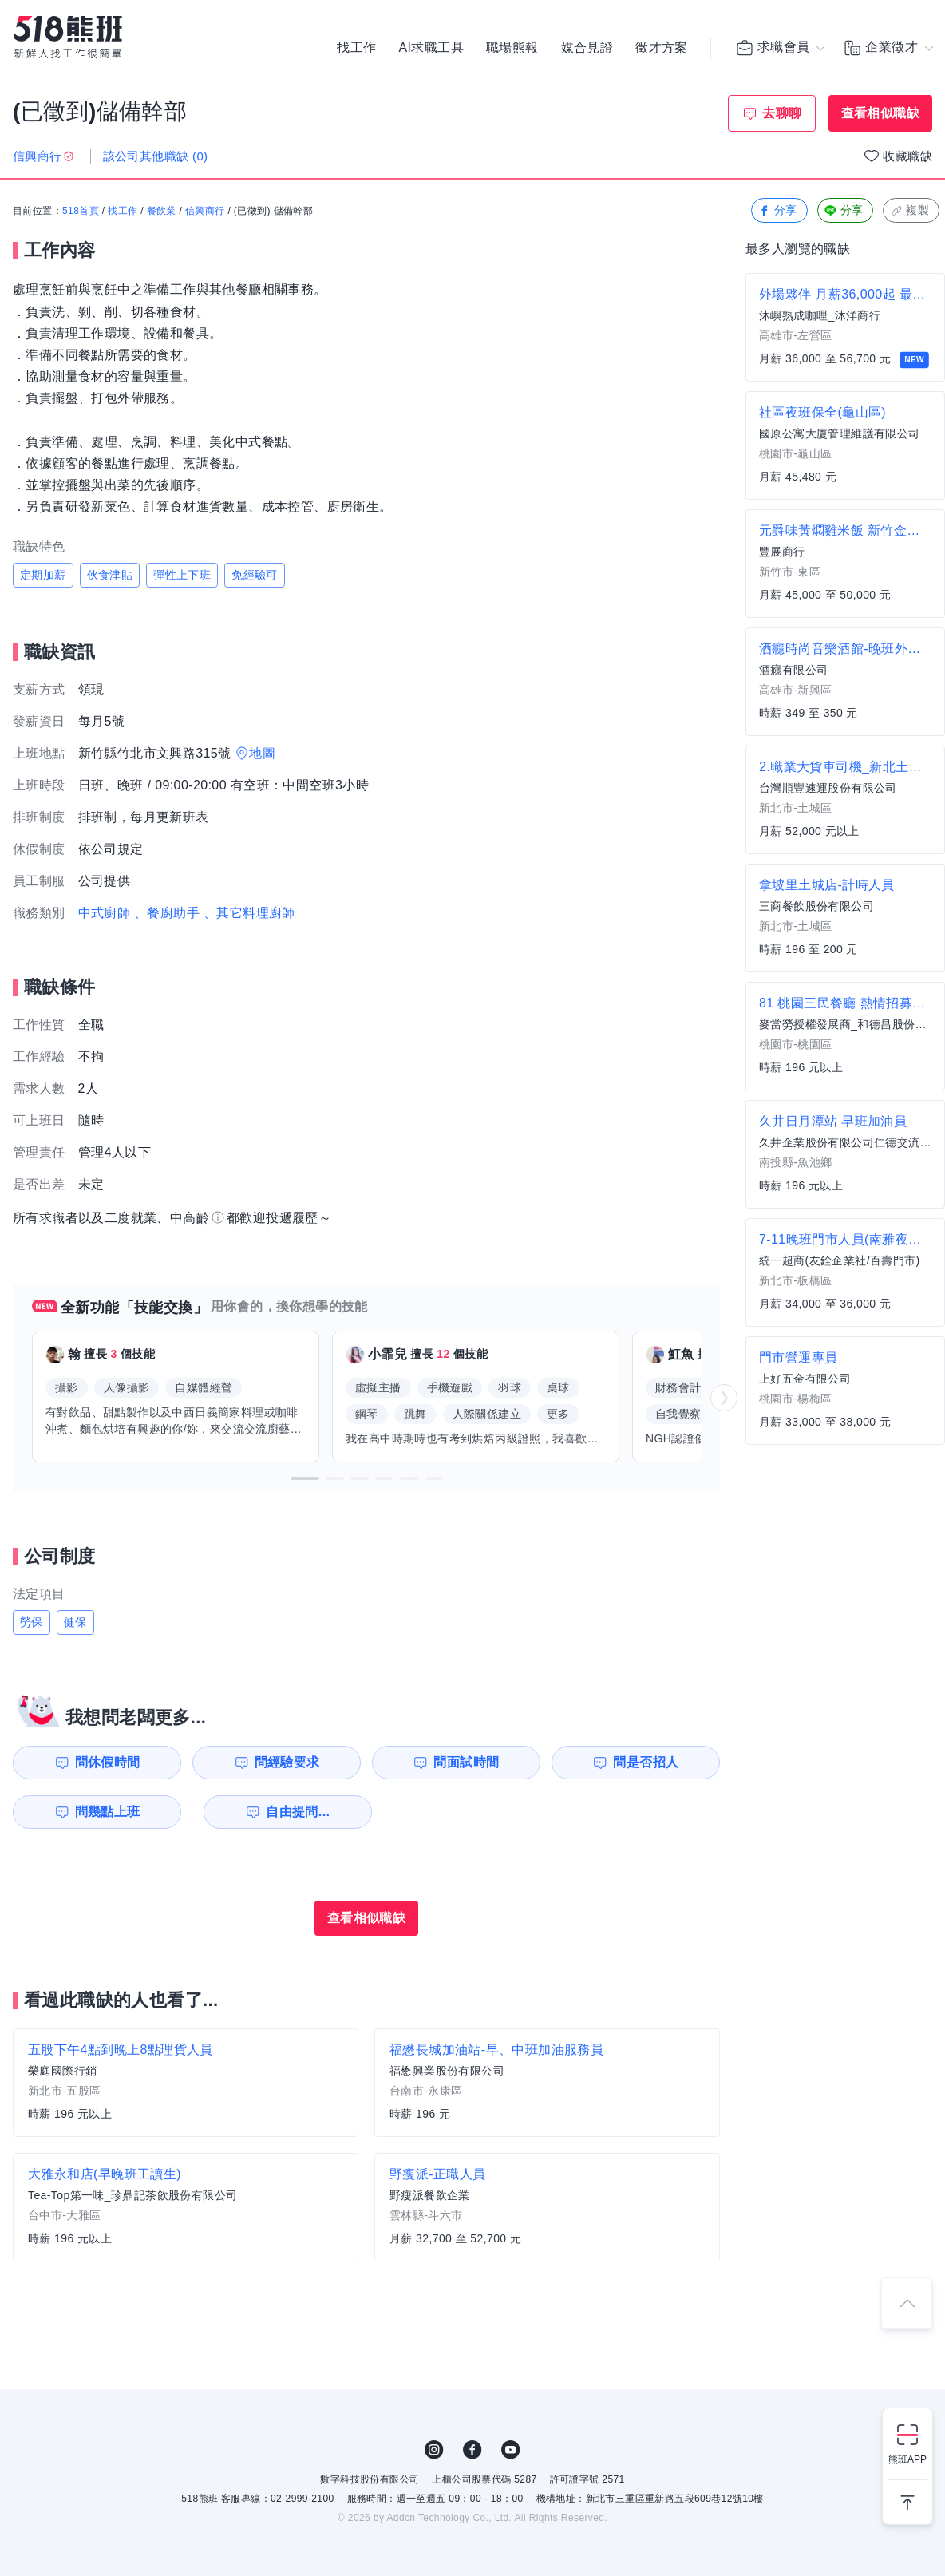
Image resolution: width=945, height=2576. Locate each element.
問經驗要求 (285, 1762)
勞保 (31, 1622)
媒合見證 (587, 48)
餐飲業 (161, 211)
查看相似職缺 (880, 113)
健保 (75, 1622)
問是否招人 (649, 1762)
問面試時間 (467, 1762)
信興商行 (205, 211)
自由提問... (288, 1811)
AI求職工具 (431, 48)
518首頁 (80, 211)
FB (472, 2449)
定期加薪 (43, 574)
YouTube (510, 2449)
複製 (909, 211)
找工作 (356, 48)
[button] (305, 1478)
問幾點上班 (104, 1811)
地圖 (262, 753)
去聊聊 (781, 113)
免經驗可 (254, 574)
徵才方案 (661, 48)
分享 (777, 211)
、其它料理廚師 (249, 913)
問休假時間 (104, 1762)
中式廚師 (104, 913)
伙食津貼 (110, 574)
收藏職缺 (907, 156)
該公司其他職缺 (155, 156)
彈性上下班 (182, 574)
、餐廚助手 (167, 913)
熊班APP (907, 2459)
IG (434, 2449)
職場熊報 (512, 48)
